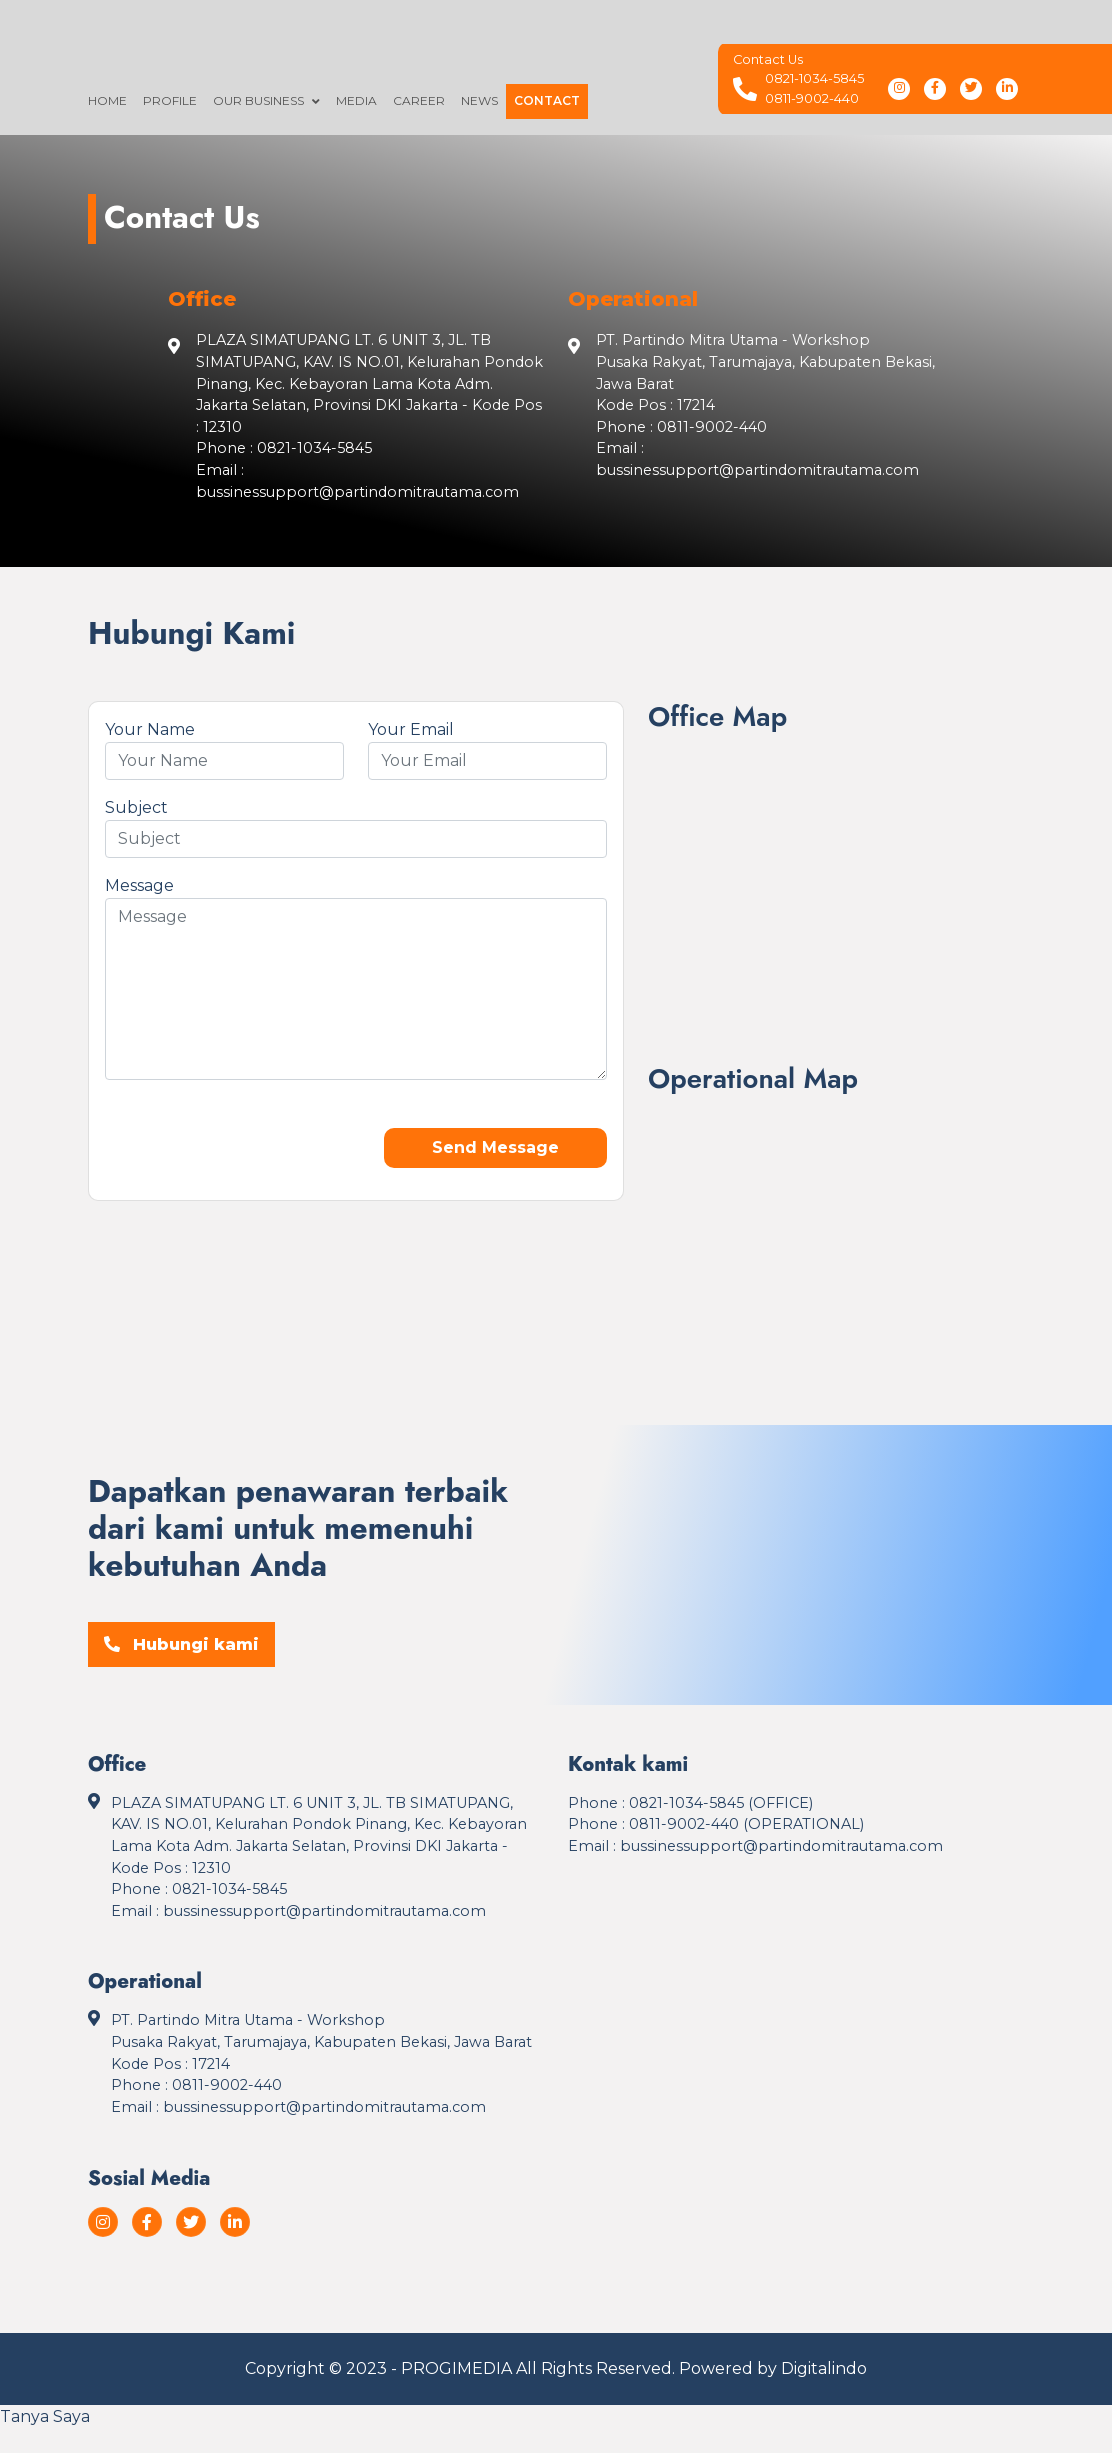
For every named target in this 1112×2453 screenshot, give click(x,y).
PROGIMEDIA (456, 2368)
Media (356, 100)
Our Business (258, 100)
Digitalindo (824, 2368)
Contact (547, 100)
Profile (170, 100)
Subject (136, 807)
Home (107, 100)
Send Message (495, 1147)
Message (139, 885)
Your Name (150, 729)
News (479, 100)
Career (419, 100)
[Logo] (596, 46)
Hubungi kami (181, 1644)
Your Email (411, 729)
